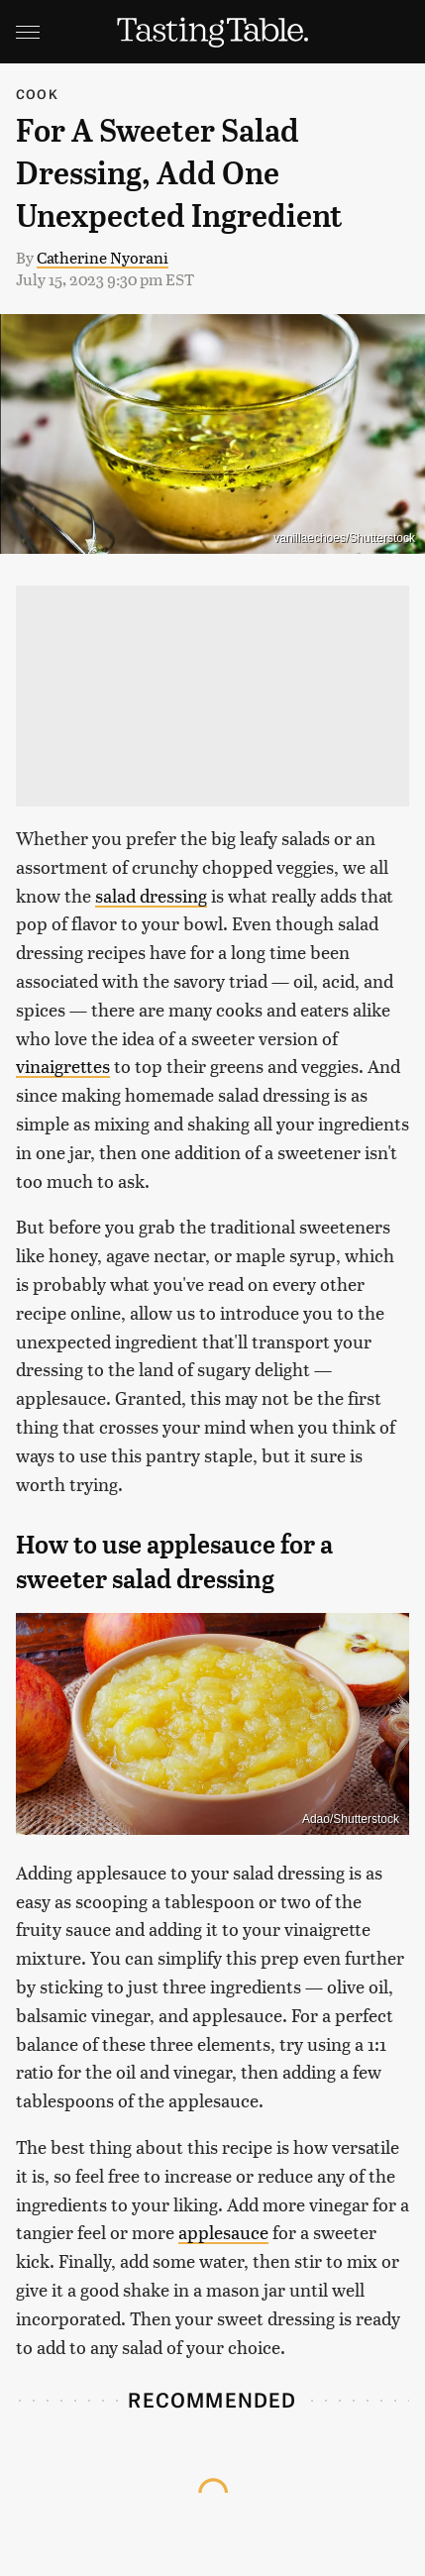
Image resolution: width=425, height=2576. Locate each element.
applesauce (223, 2231)
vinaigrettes (63, 1065)
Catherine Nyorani (102, 257)
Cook (37, 93)
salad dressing (151, 895)
